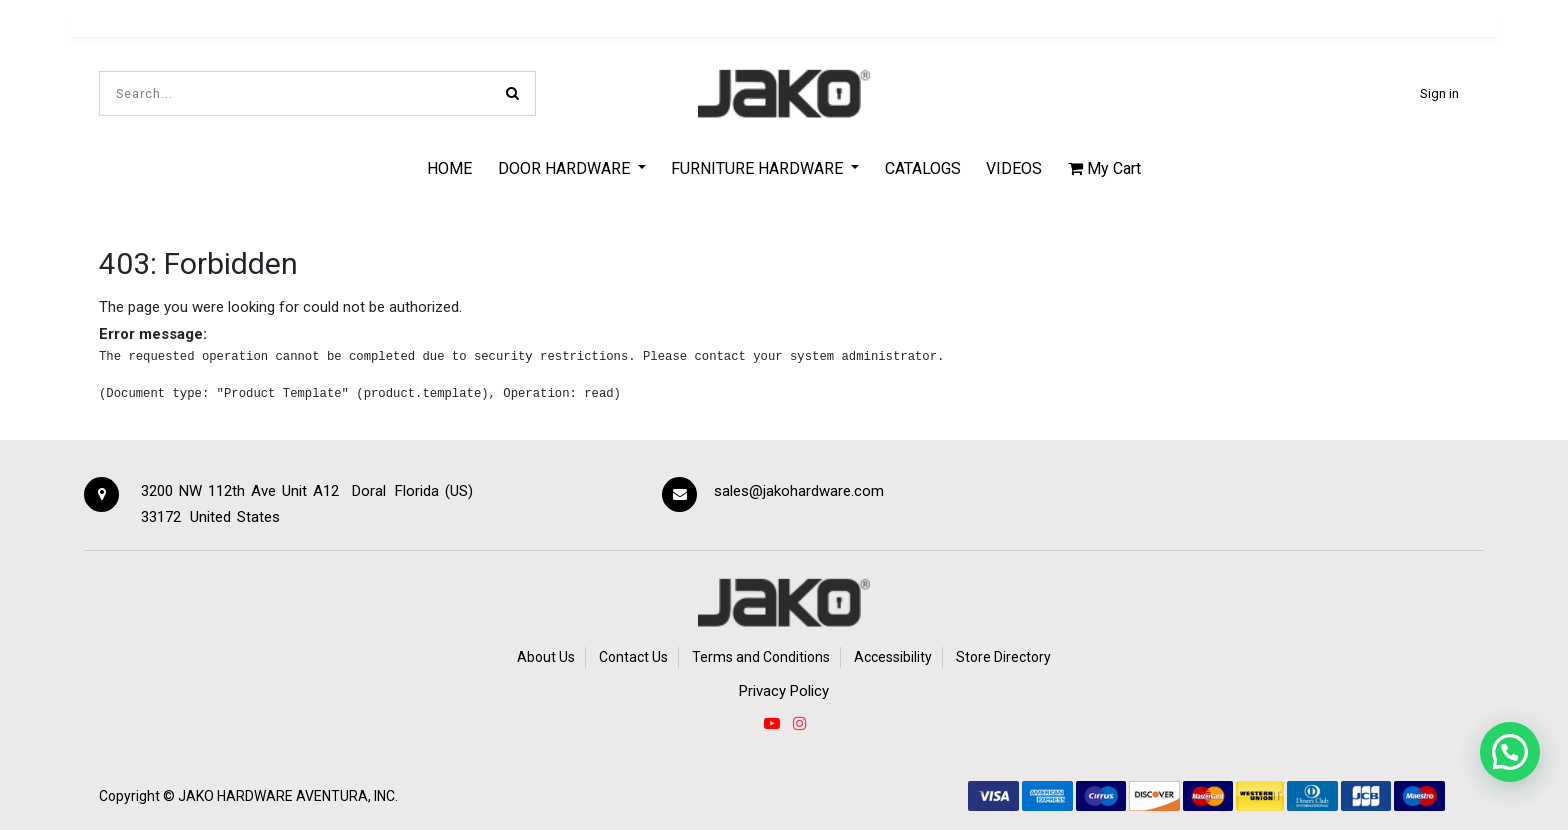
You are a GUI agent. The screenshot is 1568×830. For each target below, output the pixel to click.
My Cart (1104, 168)
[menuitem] (449, 168)
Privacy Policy (784, 691)
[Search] (512, 93)
